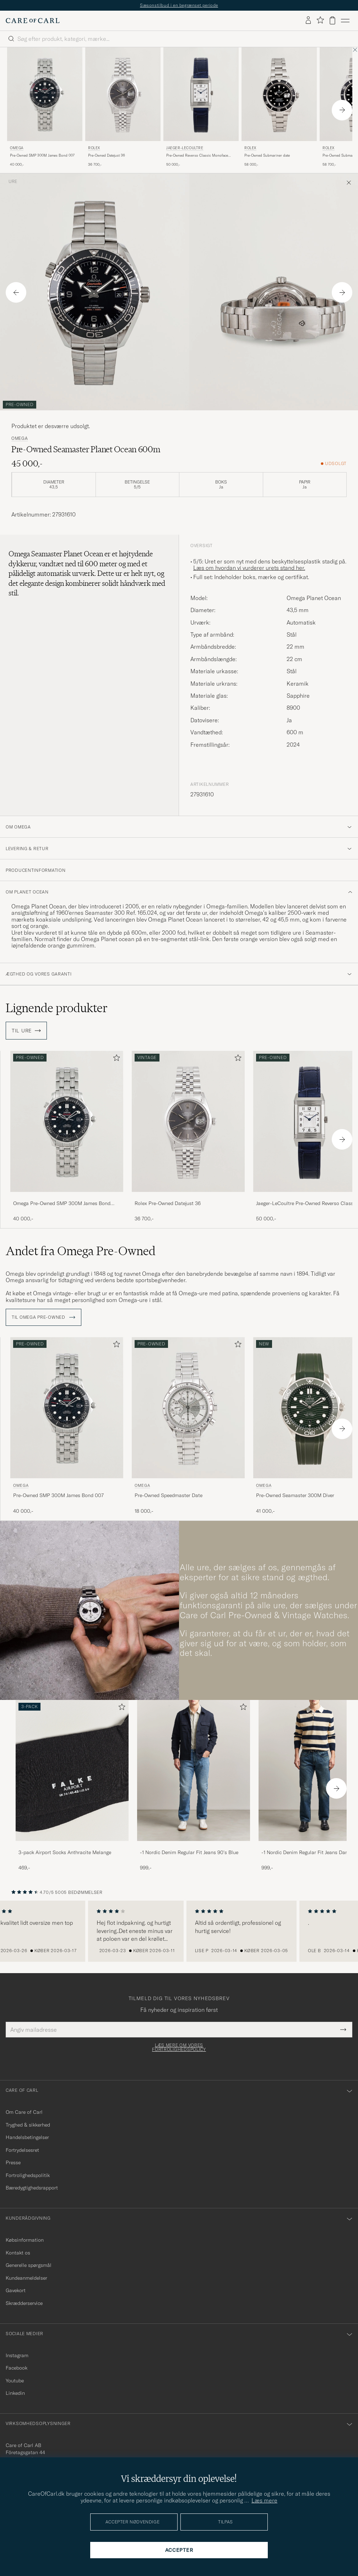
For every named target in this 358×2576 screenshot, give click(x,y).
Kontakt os (18, 2253)
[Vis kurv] (332, 20)
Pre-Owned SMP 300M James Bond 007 (42, 155)
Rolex (94, 148)
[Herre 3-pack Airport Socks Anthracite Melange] (72, 1770)
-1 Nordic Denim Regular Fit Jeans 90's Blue (189, 1852)
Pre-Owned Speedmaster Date (168, 1495)
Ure (13, 181)
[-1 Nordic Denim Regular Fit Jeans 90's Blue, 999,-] (193, 1786)
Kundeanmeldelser (26, 2278)
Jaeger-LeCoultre (185, 148)
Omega (16, 148)
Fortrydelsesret (22, 2150)
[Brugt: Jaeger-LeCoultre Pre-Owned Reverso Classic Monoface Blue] (201, 94)
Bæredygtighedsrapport (32, 2188)
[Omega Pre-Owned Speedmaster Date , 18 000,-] (188, 1426)
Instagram (17, 2355)
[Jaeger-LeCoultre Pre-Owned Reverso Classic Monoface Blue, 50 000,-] (201, 107)
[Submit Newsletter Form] (343, 2029)
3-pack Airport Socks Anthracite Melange (64, 1852)
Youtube (15, 2380)
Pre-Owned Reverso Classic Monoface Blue (197, 155)
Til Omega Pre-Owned (43, 1317)
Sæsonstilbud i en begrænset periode (179, 5)
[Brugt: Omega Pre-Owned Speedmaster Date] (188, 1407)
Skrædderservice (24, 2303)
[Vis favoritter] (320, 20)
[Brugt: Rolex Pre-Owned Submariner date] (279, 94)
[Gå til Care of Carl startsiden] (33, 20)
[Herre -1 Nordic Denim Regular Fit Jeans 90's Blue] (193, 1770)
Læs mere (264, 2500)
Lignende (57, 1007)
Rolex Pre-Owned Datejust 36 (168, 1203)
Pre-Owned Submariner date (267, 155)
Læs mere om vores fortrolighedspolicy (179, 2047)
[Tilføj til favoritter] (115, 1059)
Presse (13, 2162)
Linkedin (15, 2393)
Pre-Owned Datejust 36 (106, 155)
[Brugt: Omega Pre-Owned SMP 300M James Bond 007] (44, 94)
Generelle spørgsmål (28, 2265)
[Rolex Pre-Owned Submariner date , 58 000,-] (279, 107)
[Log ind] (308, 20)
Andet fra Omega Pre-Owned (81, 1250)
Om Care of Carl (24, 2112)
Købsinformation (25, 2240)
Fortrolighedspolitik (28, 2175)
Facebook (16, 2368)
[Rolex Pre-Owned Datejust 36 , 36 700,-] (123, 107)
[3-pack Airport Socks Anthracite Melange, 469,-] (72, 1786)
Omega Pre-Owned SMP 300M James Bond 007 (61, 1203)
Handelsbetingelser (27, 2137)
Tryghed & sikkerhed (28, 2125)
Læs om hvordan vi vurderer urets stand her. (249, 567)
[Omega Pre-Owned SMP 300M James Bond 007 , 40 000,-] (45, 107)
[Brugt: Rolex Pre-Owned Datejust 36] (123, 94)
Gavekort (16, 2290)
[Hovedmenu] (345, 20)
